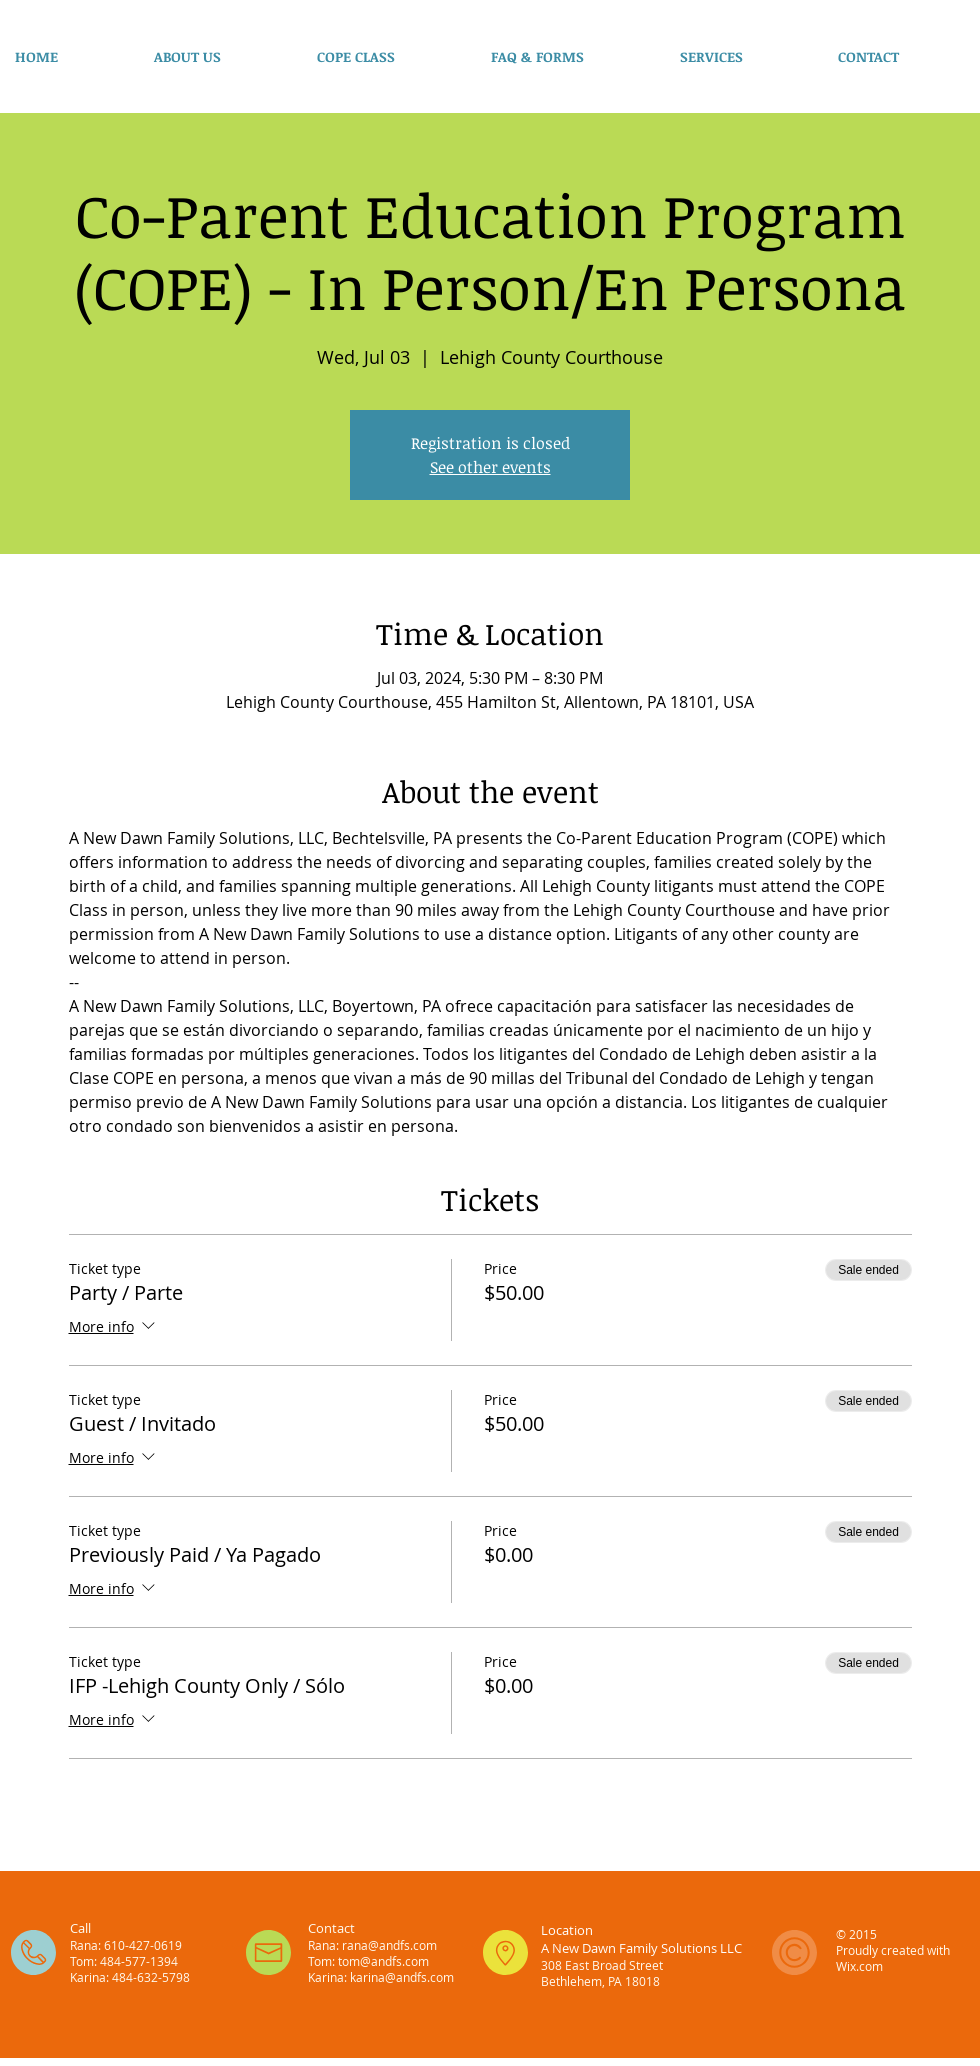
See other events (490, 467)
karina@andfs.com (402, 1977)
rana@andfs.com (389, 1945)
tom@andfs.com (383, 1961)
